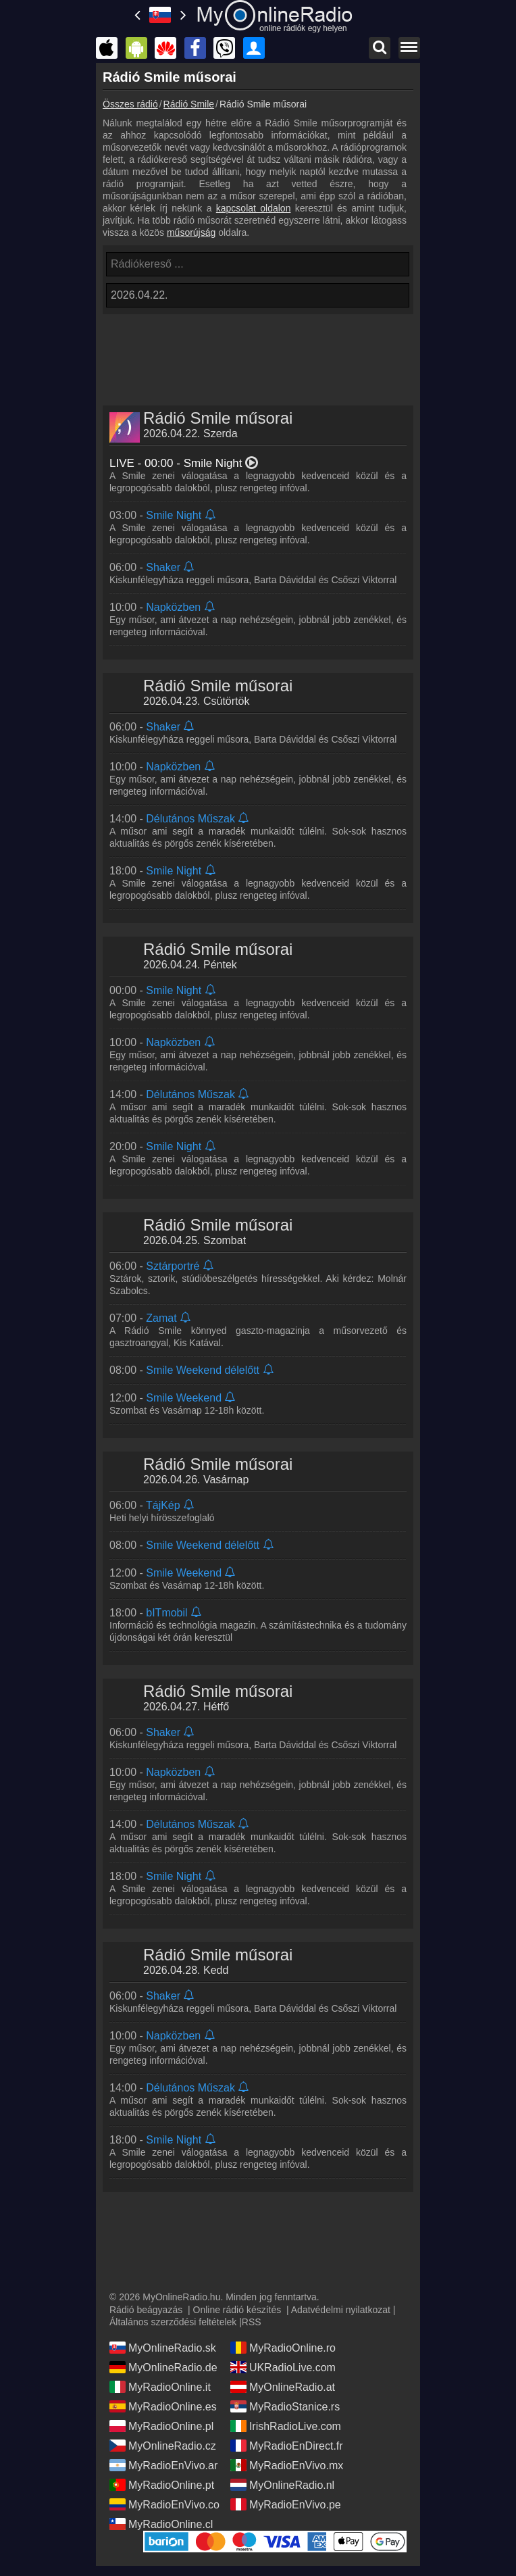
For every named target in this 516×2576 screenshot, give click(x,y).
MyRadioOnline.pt (161, 2485)
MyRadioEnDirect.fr (286, 2445)
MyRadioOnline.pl (161, 2426)
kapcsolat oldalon (253, 208)
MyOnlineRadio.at (282, 2387)
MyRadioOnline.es (163, 2406)
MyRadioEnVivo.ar (163, 2465)
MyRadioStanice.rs (285, 2406)
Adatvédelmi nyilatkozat (340, 2309)
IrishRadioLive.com (285, 2426)
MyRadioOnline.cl (161, 2524)
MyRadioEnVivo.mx (286, 2465)
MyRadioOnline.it (160, 2387)
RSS (251, 2322)
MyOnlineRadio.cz (162, 2445)
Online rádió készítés (237, 2309)
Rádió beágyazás (145, 2309)
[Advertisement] (258, 351)
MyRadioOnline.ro (283, 2348)
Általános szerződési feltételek (172, 2322)
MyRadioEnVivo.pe (285, 2504)
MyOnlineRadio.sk (162, 2348)
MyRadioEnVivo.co (164, 2504)
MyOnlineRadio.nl (282, 2485)
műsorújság (191, 232)
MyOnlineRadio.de (163, 2367)
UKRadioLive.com (283, 2367)
